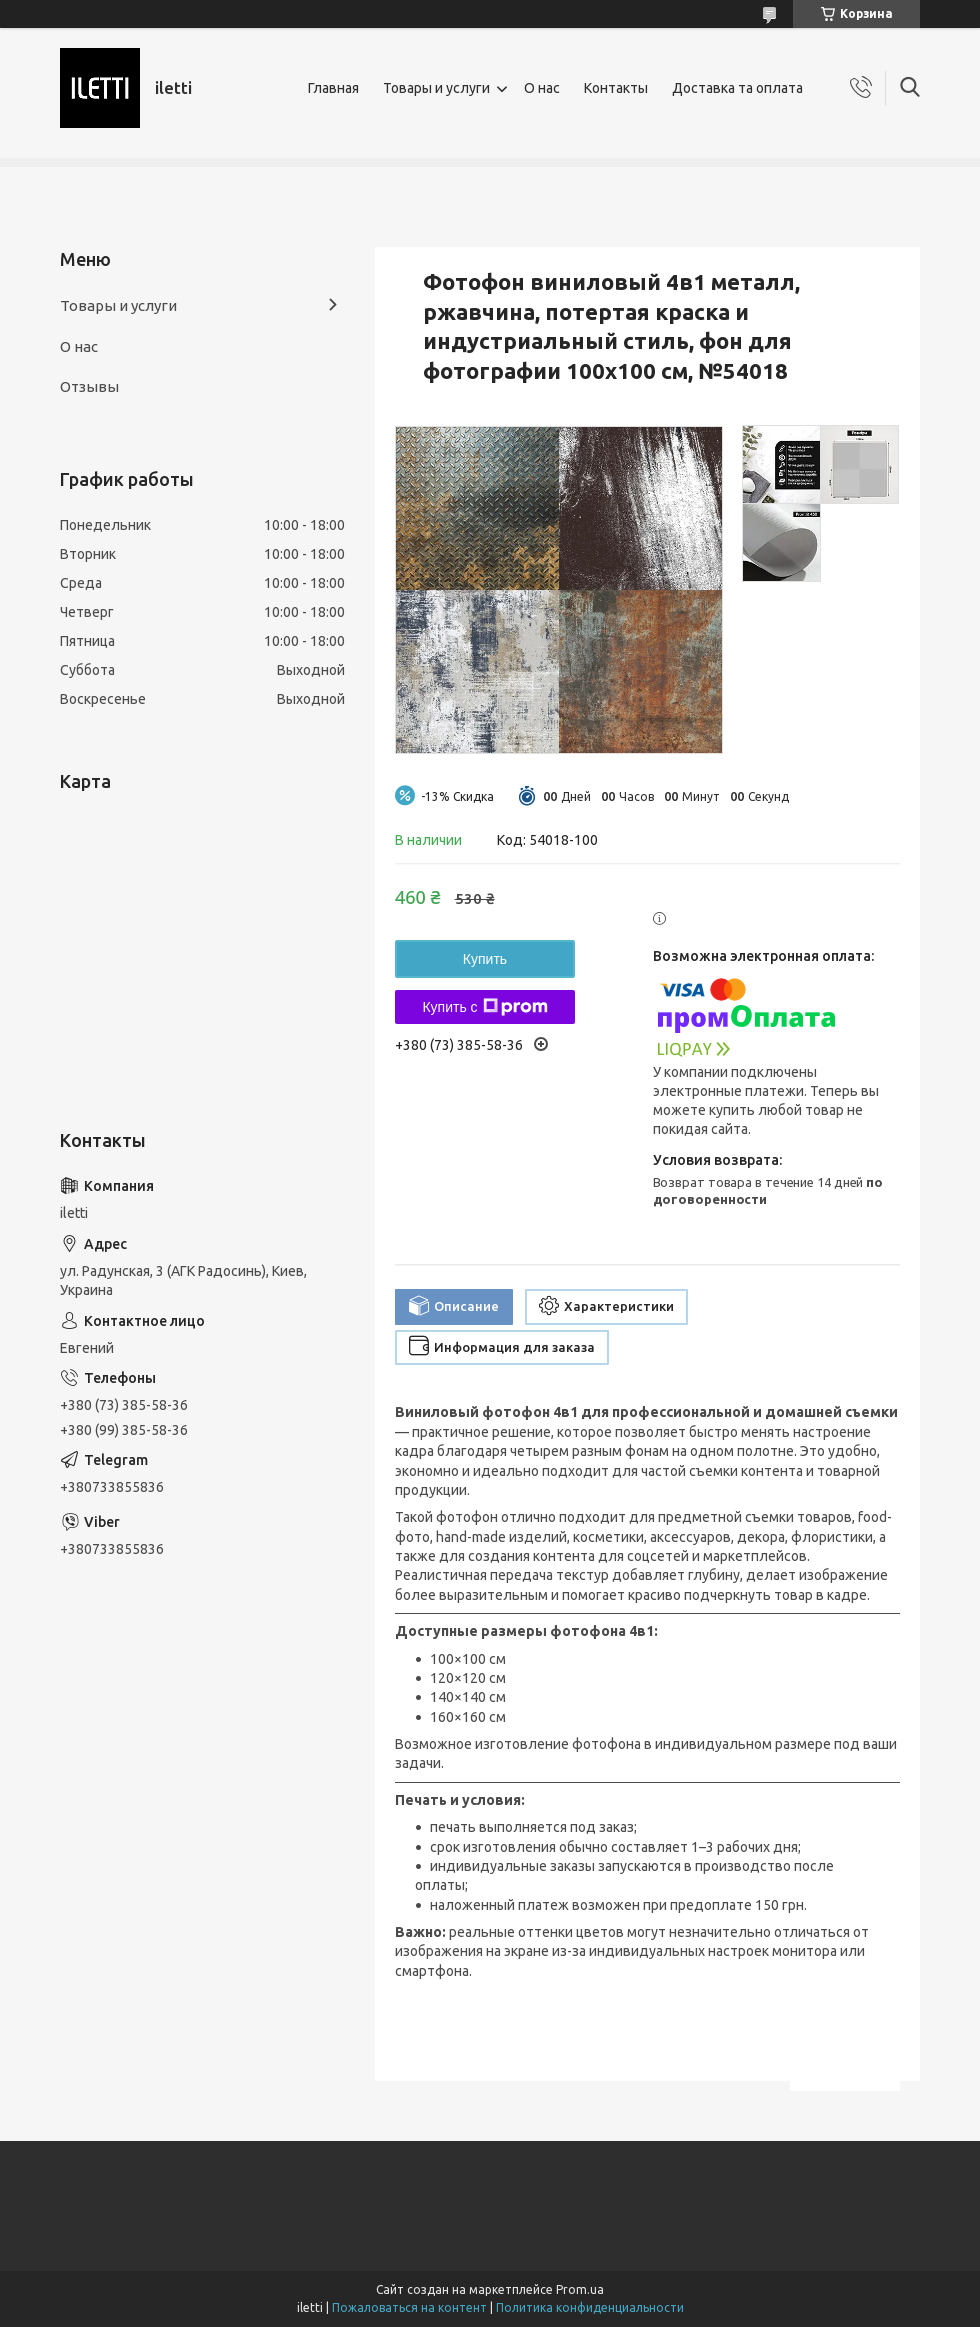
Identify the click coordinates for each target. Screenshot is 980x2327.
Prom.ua (580, 2289)
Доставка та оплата (737, 88)
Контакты (616, 88)
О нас (542, 88)
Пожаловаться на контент (409, 2307)
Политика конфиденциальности (590, 2307)
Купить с (484, 1007)
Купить (485, 959)
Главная (333, 88)
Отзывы (89, 386)
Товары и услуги (436, 88)
